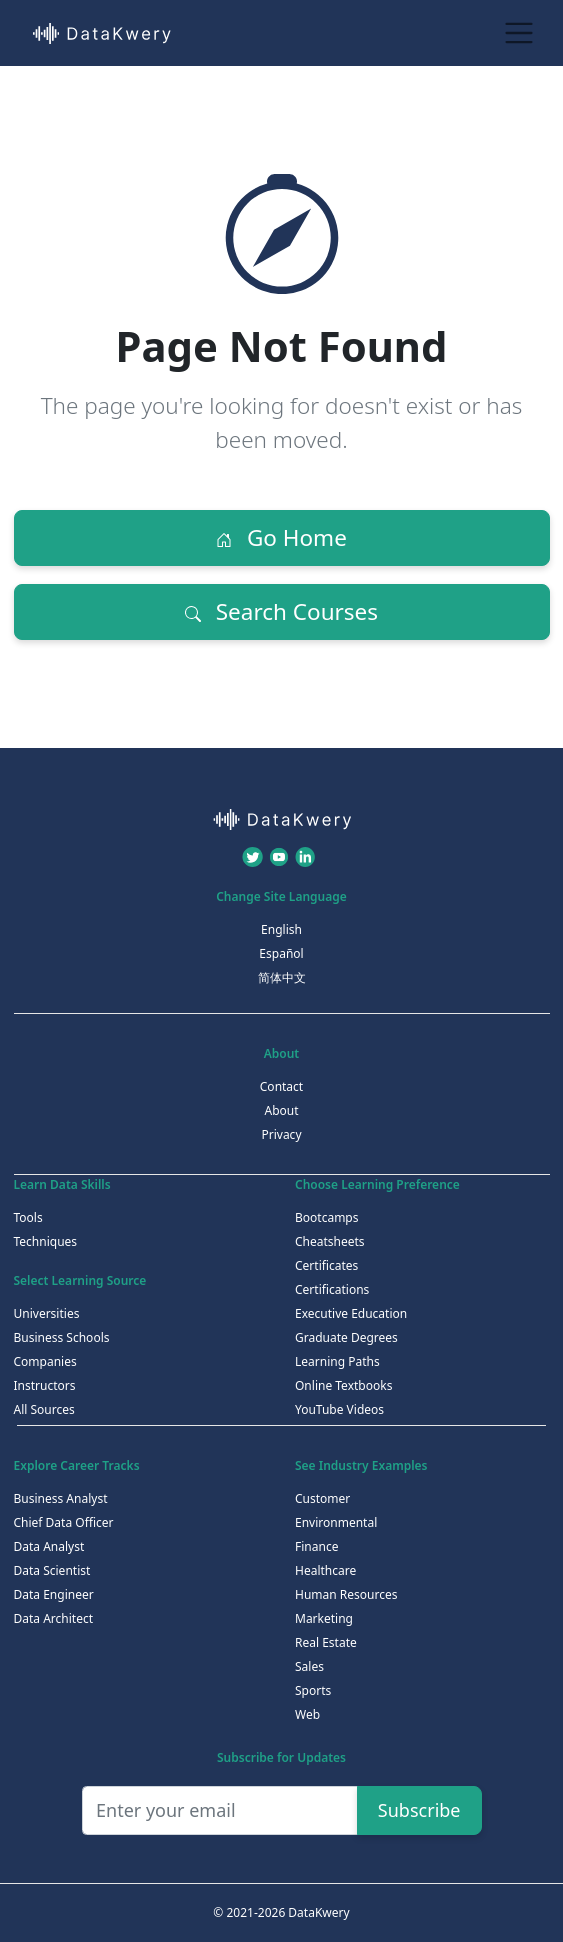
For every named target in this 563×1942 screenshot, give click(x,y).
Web (307, 1714)
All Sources (44, 1409)
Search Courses (281, 611)
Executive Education (351, 1313)
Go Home (281, 537)
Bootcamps (327, 1217)
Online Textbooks (343, 1385)
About (281, 1110)
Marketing (324, 1618)
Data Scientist (52, 1570)
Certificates (326, 1265)
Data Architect (54, 1618)
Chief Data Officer (64, 1522)
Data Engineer (54, 1594)
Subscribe (419, 1810)
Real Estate (326, 1642)
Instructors (45, 1385)
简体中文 (282, 977)
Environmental (336, 1522)
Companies (45, 1361)
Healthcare (325, 1570)
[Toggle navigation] (519, 32)
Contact (281, 1086)
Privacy (281, 1134)
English (281, 929)
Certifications (332, 1289)
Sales (309, 1666)
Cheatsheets (330, 1241)
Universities (47, 1313)
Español (281, 953)
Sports (313, 1690)
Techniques (46, 1241)
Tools (28, 1217)
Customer (322, 1498)
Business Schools (62, 1337)
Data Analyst (49, 1546)
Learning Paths (337, 1361)
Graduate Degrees (346, 1337)
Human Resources (346, 1594)
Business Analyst (61, 1498)
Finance (316, 1546)
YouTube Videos (339, 1409)
